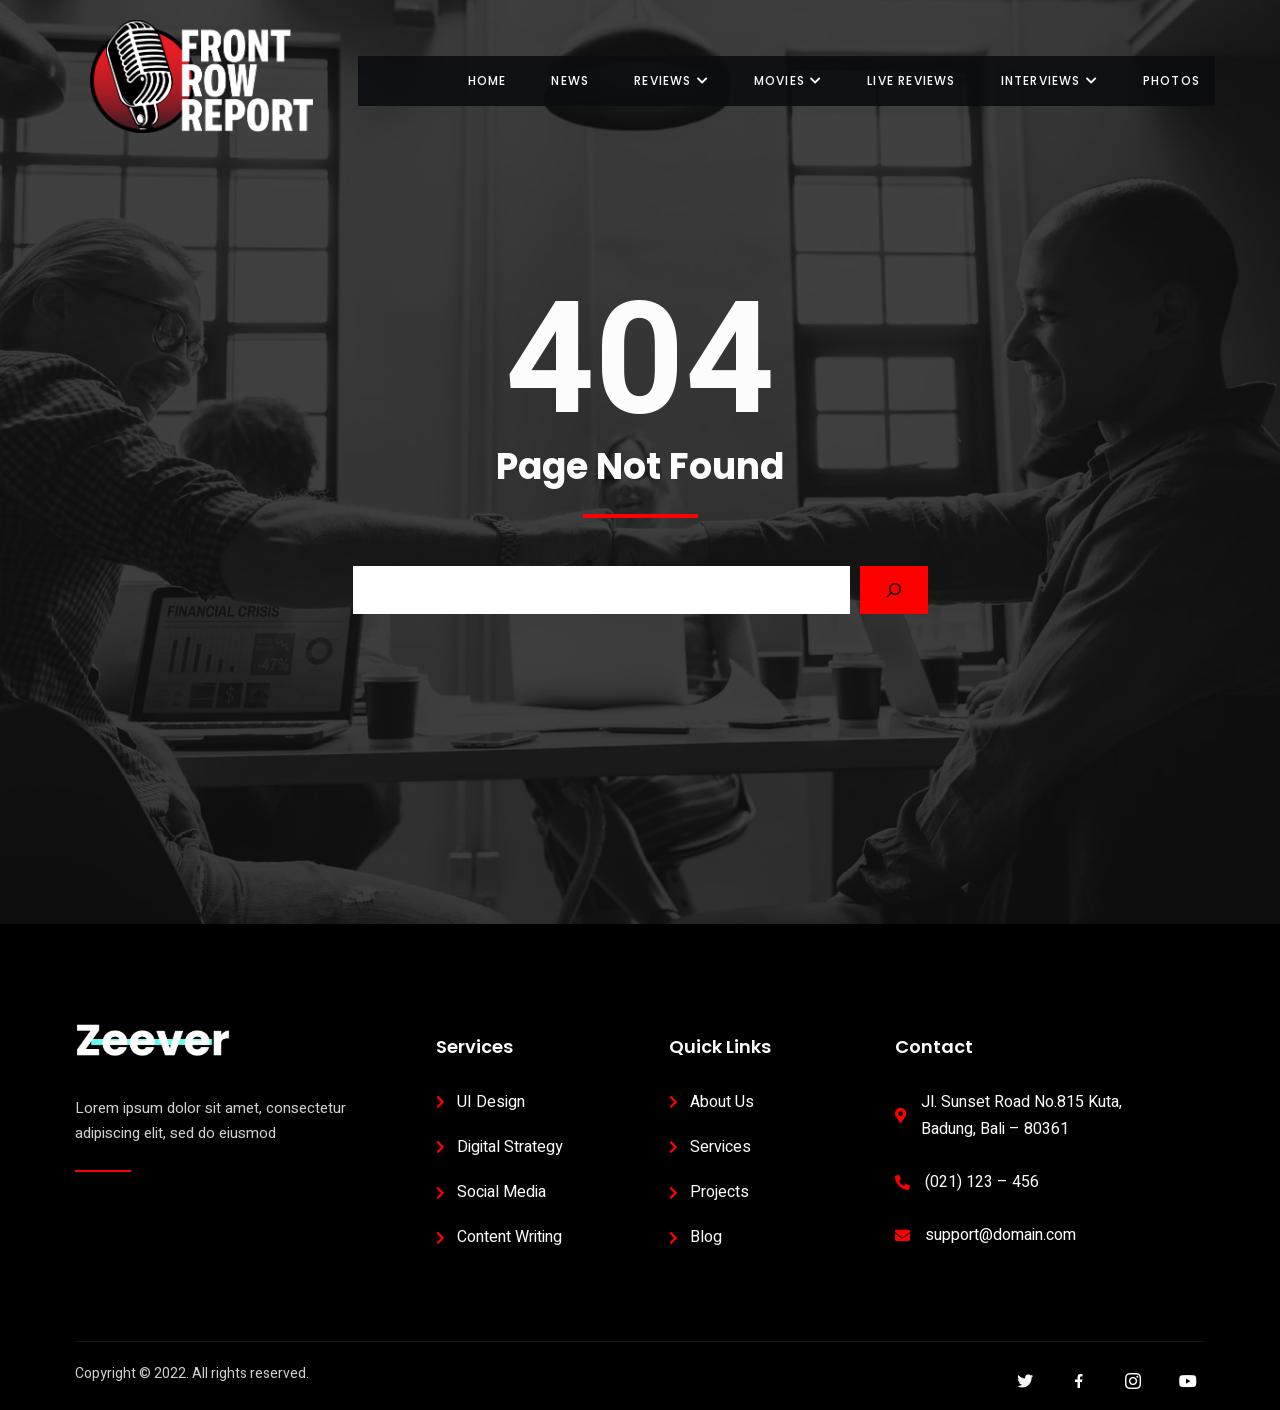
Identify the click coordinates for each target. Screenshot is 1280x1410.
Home (487, 80)
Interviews (1049, 80)
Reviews (671, 80)
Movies (788, 80)
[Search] (894, 590)
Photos (1171, 80)
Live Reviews (911, 80)
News (570, 80)
